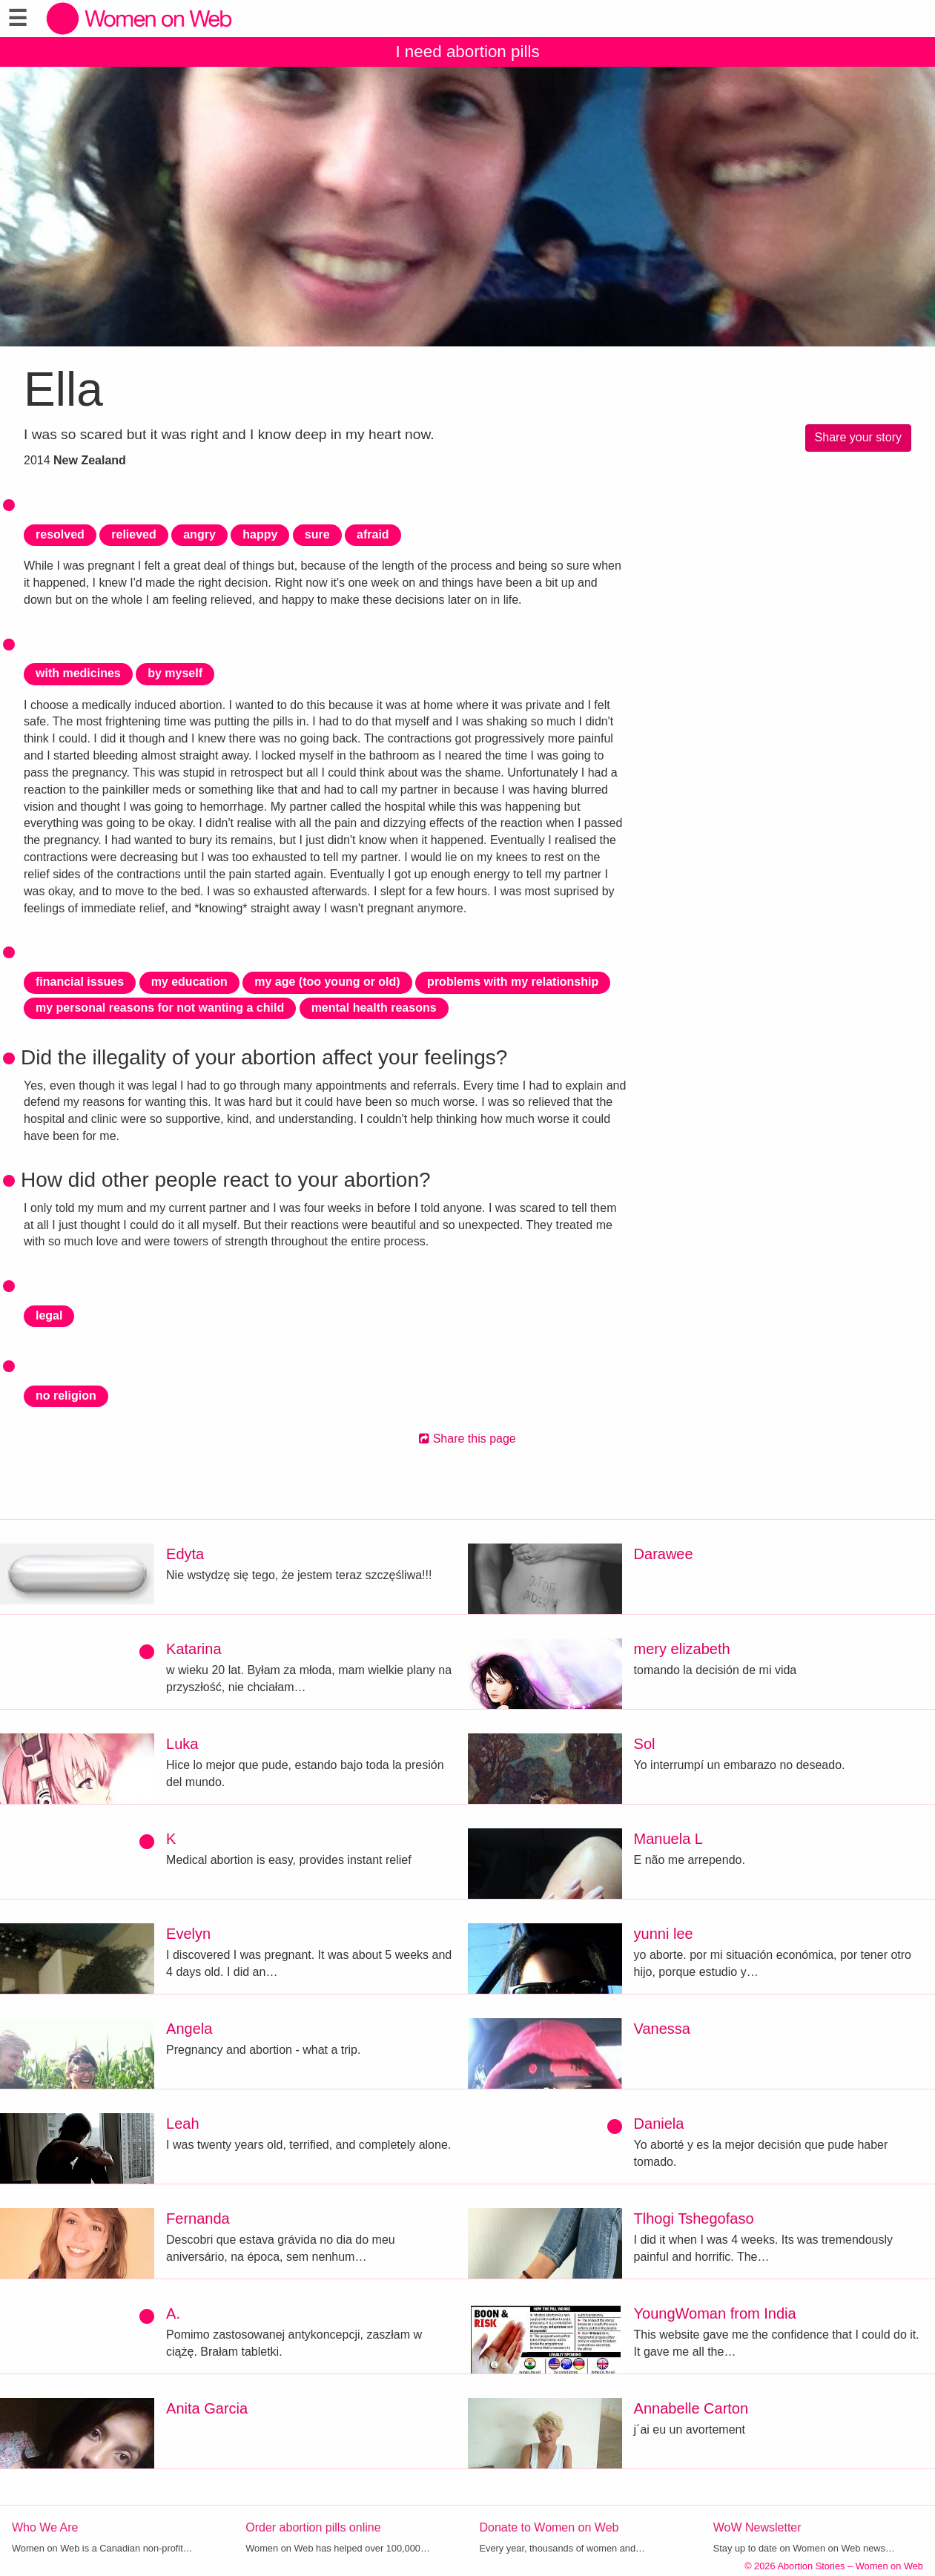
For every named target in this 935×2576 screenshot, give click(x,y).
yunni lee (663, 1934)
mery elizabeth (682, 1649)
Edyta (185, 1554)
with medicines (78, 673)
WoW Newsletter (757, 2527)
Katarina (194, 1649)
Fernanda (198, 2218)
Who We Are (45, 2527)
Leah (182, 2123)
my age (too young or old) (327, 981)
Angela (189, 2028)
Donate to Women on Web (549, 2527)
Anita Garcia (207, 2408)
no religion (66, 1395)
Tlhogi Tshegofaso (694, 2218)
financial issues (80, 981)
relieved (133, 534)
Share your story (858, 437)
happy (259, 534)
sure (317, 534)
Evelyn (188, 1934)
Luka (182, 1744)
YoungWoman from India (715, 2313)
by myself (175, 673)
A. (173, 2313)
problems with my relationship (512, 981)
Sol (644, 1744)
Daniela (659, 2123)
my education (189, 981)
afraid (373, 534)
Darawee (663, 1554)
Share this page (467, 1438)
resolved (60, 534)
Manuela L (668, 1839)
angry (199, 534)
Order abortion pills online (312, 2527)
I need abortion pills (467, 51)
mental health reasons (374, 1007)
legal (49, 1315)
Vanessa (662, 2028)
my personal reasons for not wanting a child (160, 1007)
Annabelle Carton (691, 2408)
